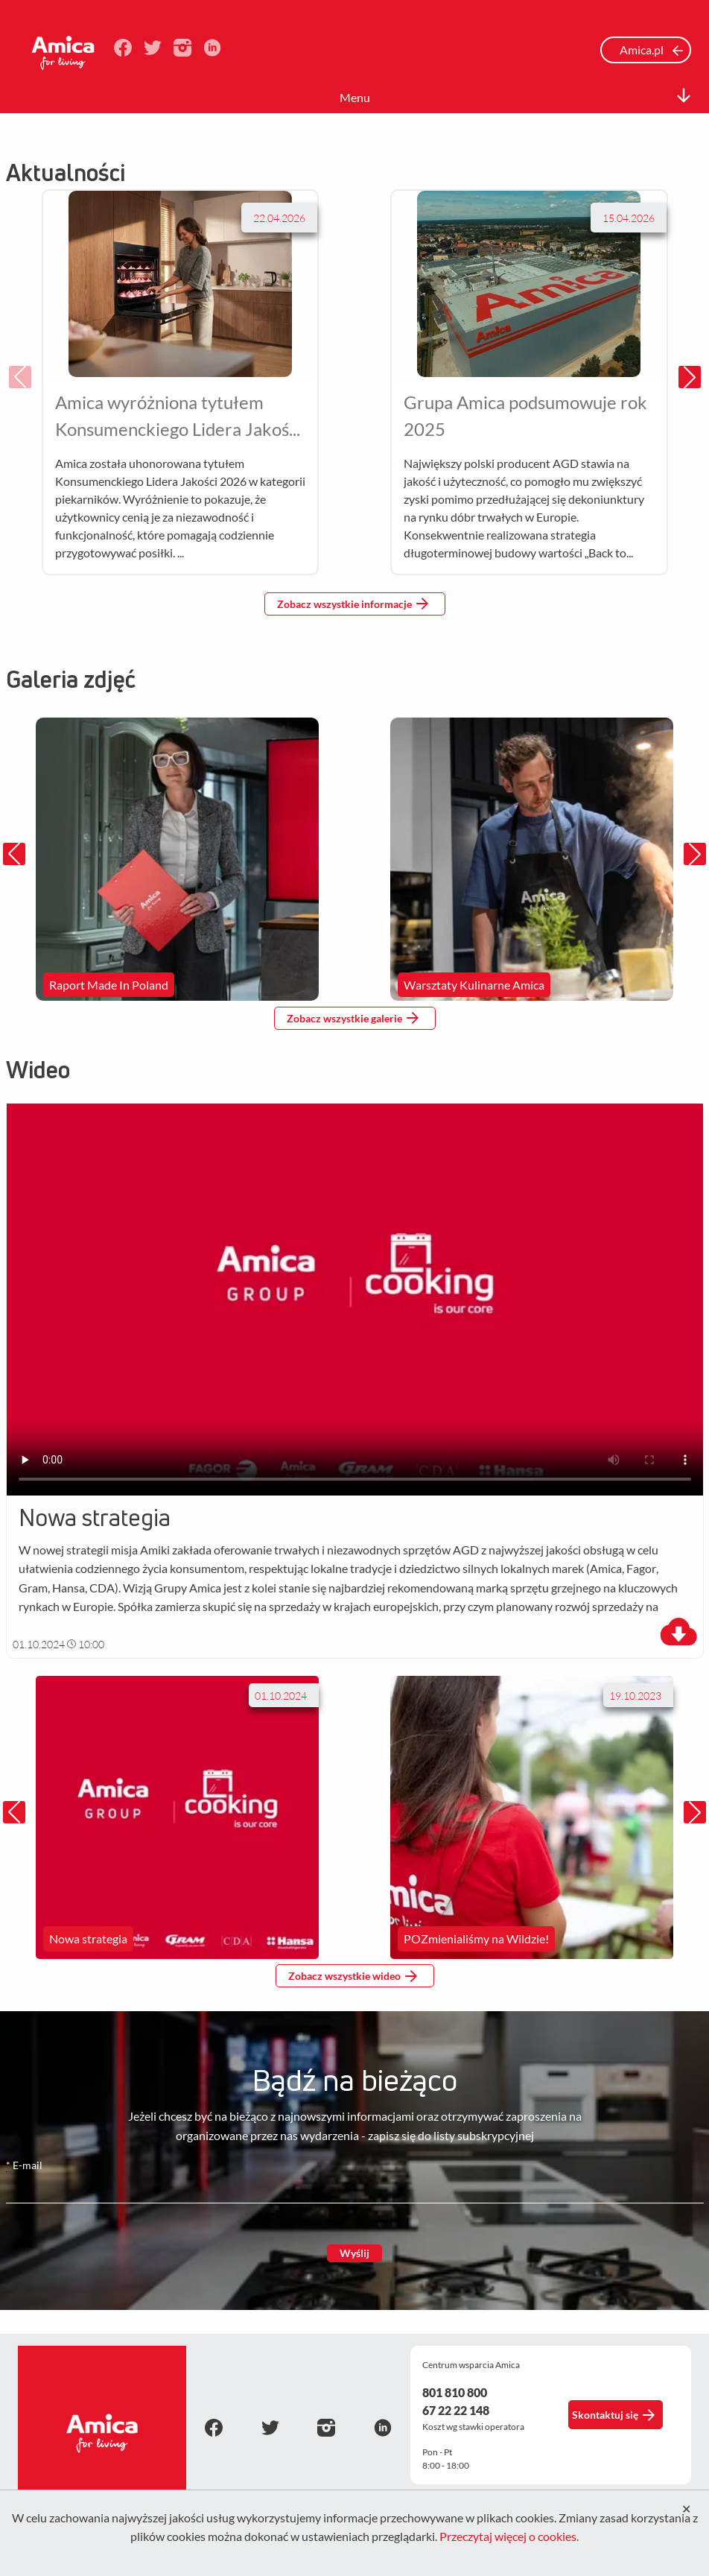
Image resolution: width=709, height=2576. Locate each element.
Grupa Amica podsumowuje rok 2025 (525, 415)
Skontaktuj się (613, 2415)
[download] (678, 1632)
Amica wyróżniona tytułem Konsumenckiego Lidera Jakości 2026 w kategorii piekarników (178, 417)
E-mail (24, 2165)
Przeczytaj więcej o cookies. (509, 2536)
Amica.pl (652, 49)
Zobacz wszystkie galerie (353, 1018)
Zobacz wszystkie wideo (353, 1976)
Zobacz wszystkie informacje (353, 603)
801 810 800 (454, 2392)
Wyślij (354, 2253)
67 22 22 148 (455, 2410)
